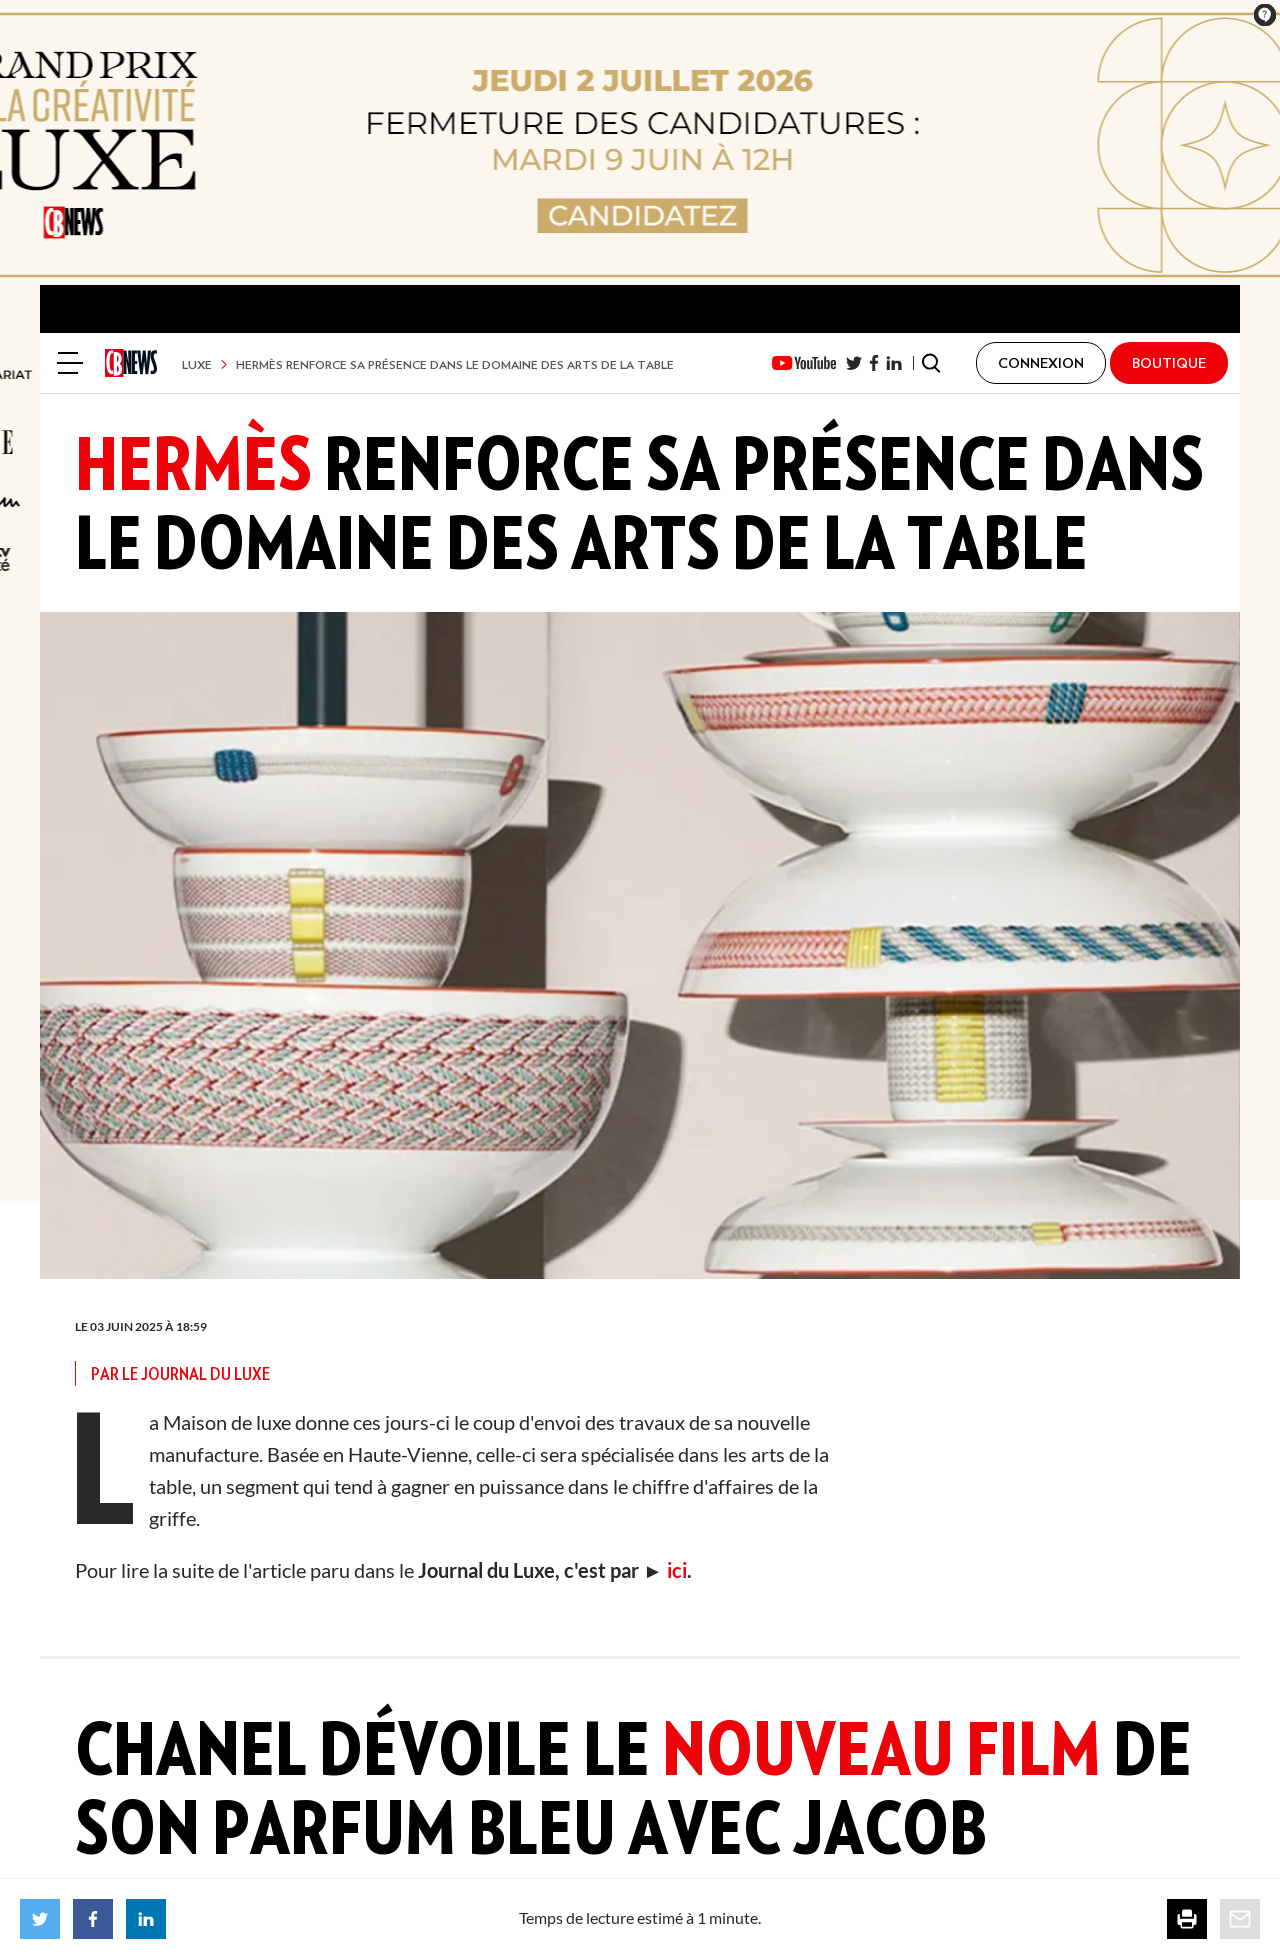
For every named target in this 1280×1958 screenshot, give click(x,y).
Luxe (197, 364)
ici (675, 1570)
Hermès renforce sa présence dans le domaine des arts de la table (455, 364)
